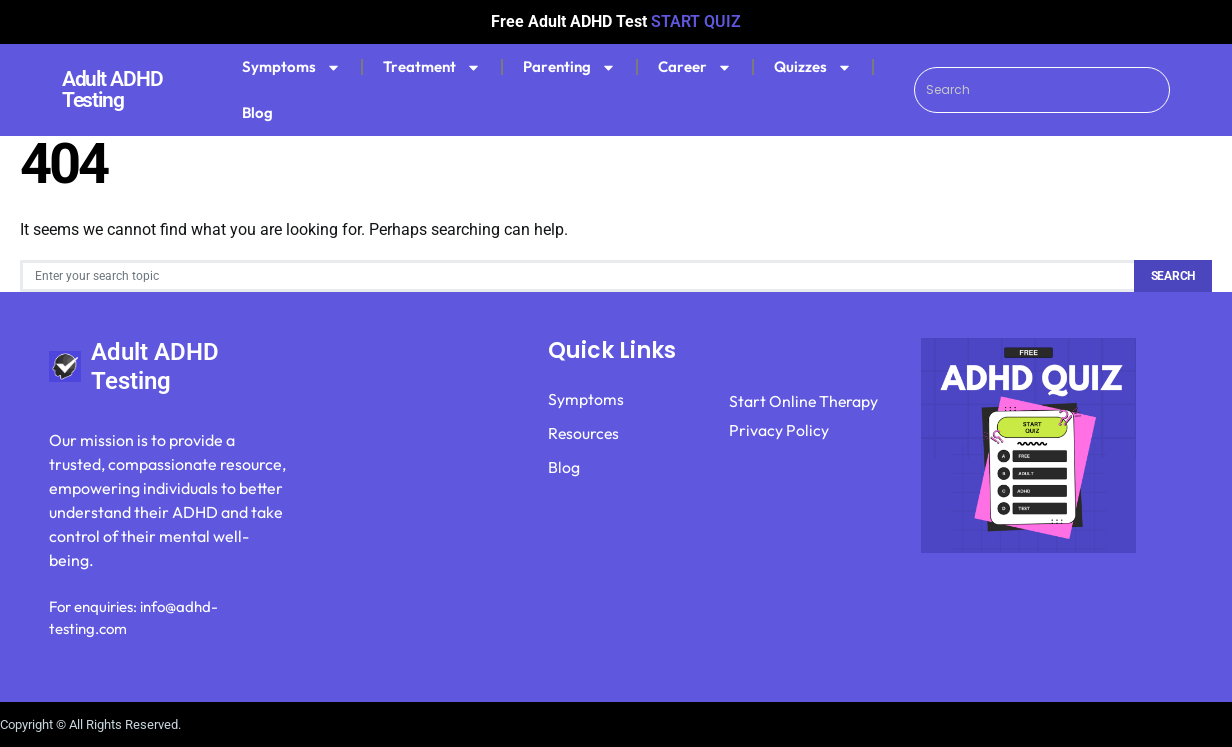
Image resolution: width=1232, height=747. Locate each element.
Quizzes (813, 67)
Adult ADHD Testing (113, 89)
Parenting (569, 67)
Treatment (432, 67)
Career (695, 67)
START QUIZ (696, 21)
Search (1173, 276)
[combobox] (1042, 90)
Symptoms (291, 67)
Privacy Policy (779, 432)
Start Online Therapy (804, 402)
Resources (584, 434)
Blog (257, 112)
